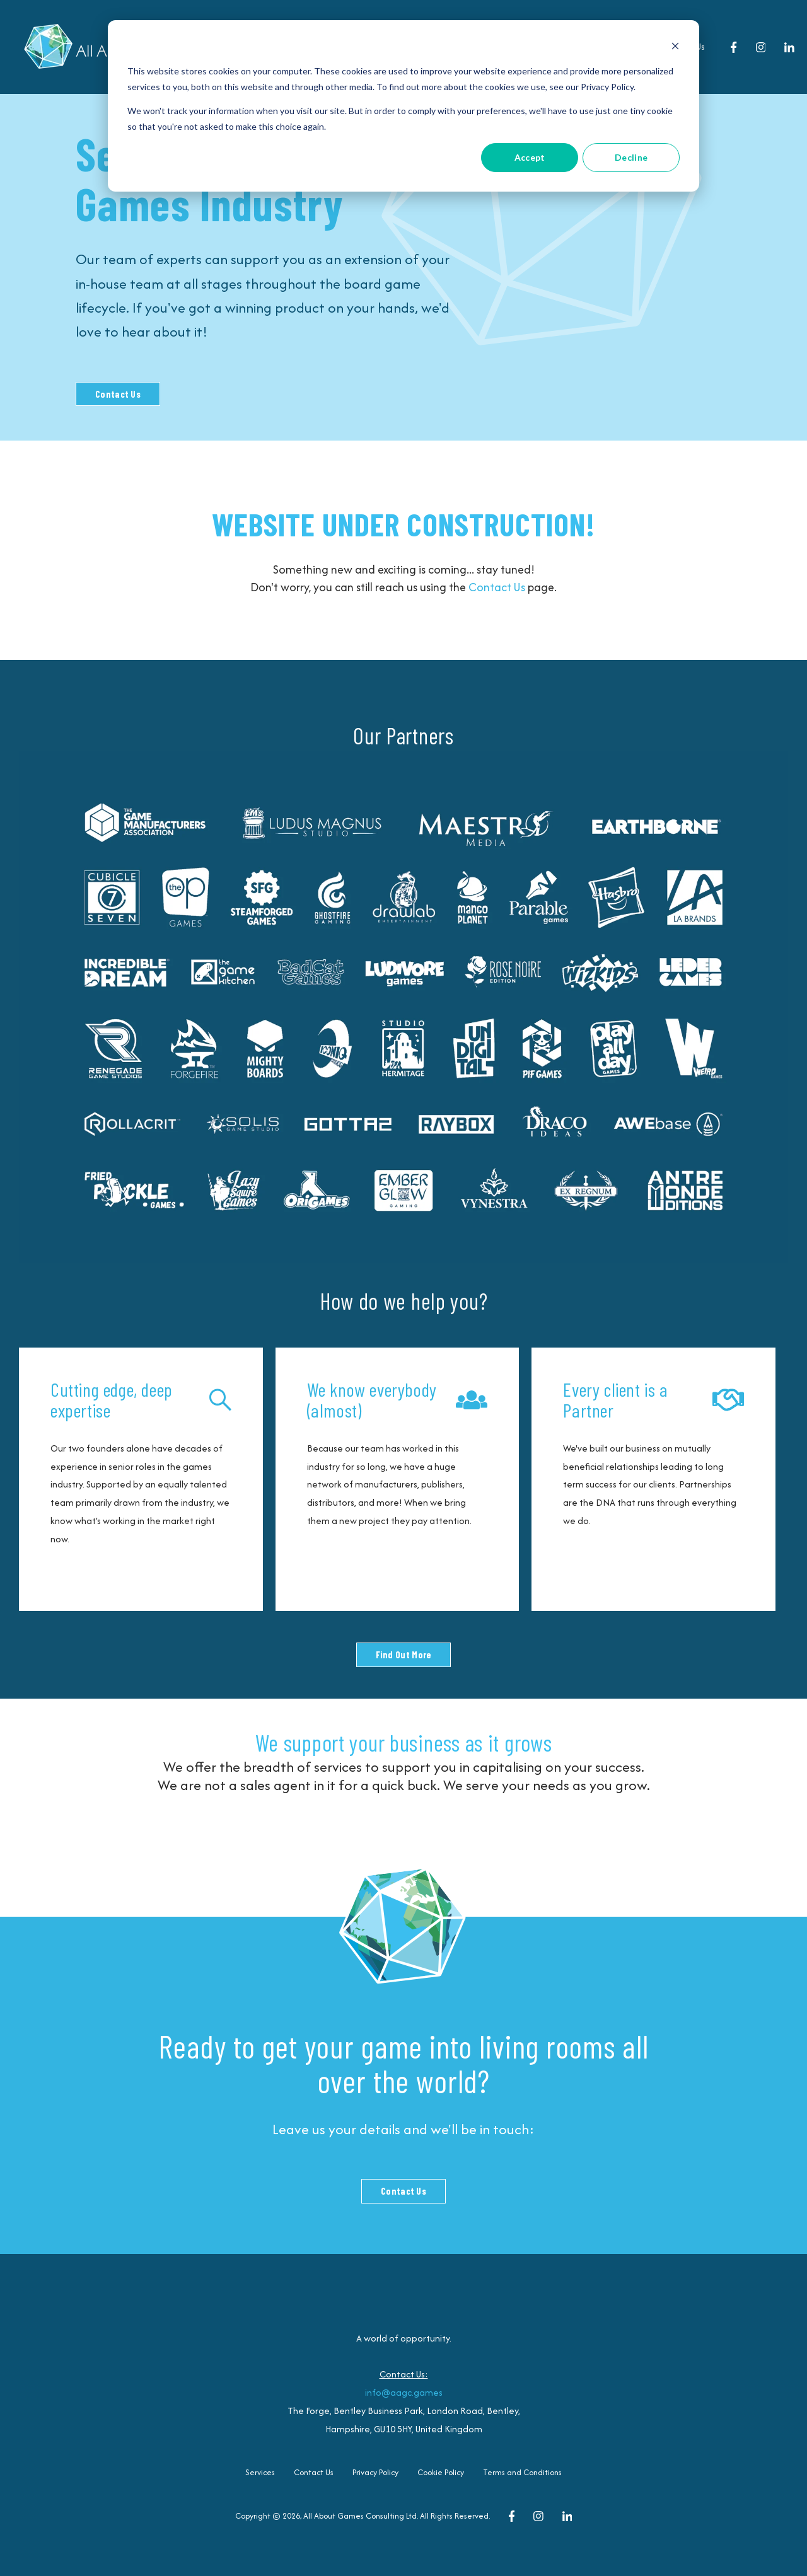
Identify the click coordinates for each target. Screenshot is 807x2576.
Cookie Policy (440, 2472)
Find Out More (404, 1654)
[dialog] (403, 106)
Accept (529, 157)
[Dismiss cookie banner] (675, 47)
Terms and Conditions (522, 2472)
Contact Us (118, 394)
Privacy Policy (375, 2472)
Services (260, 2472)
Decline (631, 157)
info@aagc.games (404, 2392)
